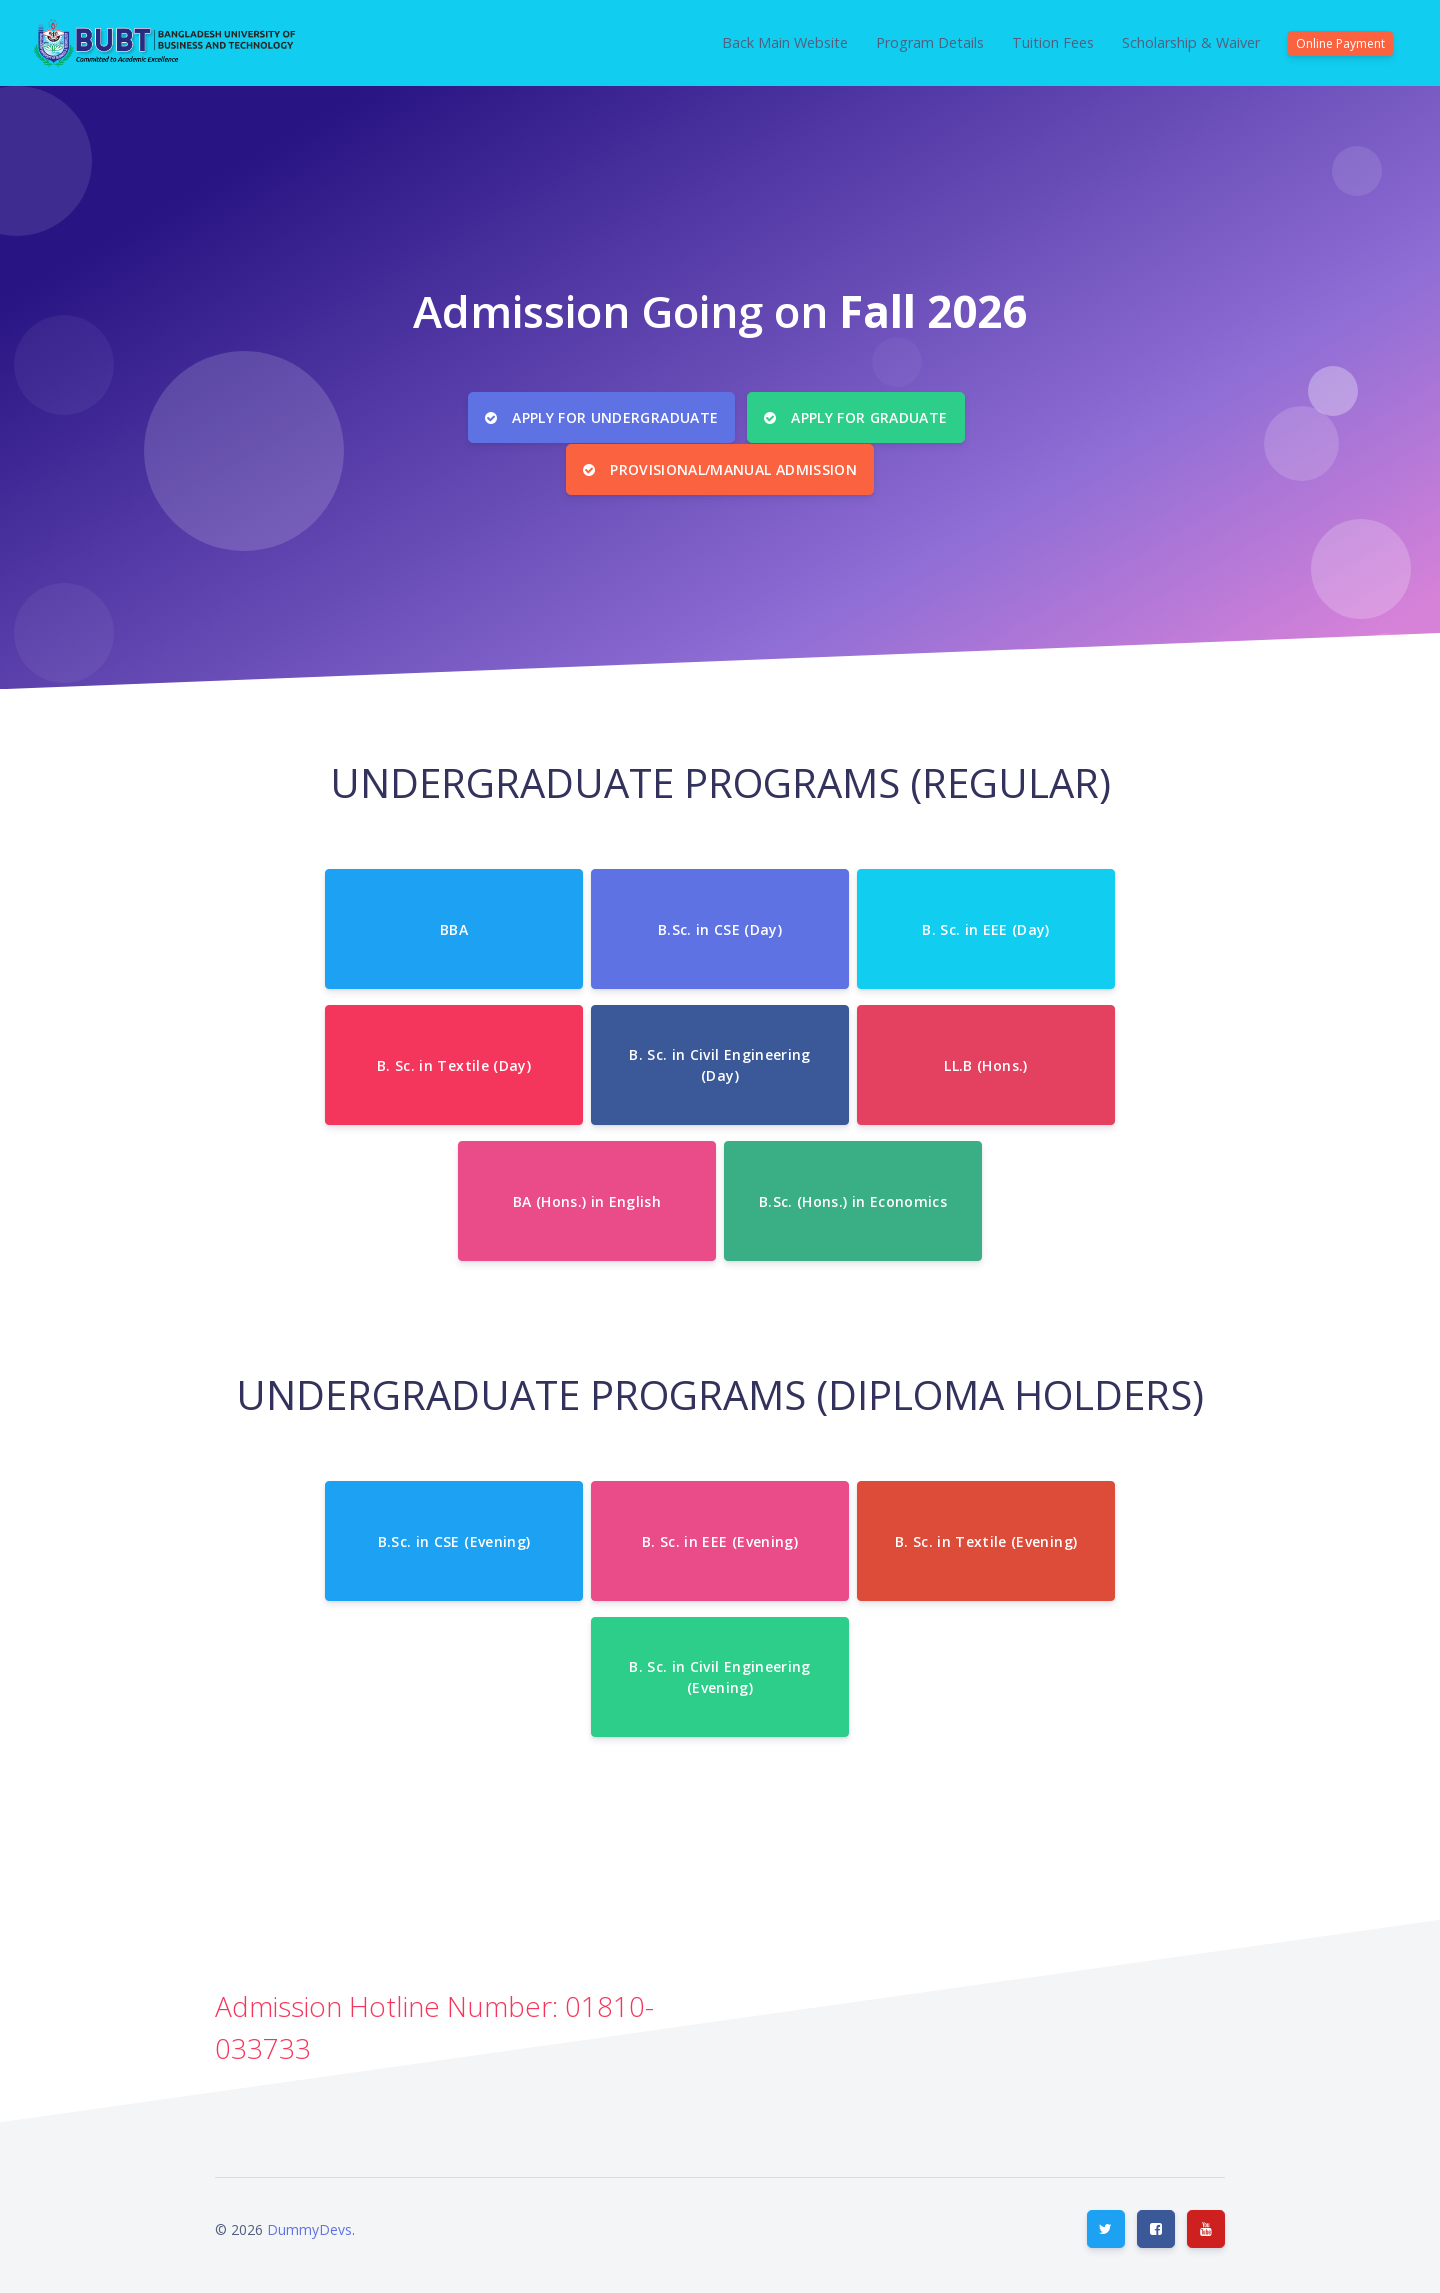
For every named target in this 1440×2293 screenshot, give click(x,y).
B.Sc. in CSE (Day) (720, 925)
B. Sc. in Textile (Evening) (986, 1537)
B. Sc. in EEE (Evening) (720, 1537)
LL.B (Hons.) (985, 1061)
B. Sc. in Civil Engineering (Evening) (719, 1674)
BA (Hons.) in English (587, 1197)
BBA (454, 925)
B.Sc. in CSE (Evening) (454, 1537)
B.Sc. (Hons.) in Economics (853, 1197)
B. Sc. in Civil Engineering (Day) (719, 1062)
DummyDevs (309, 2225)
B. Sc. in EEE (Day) (986, 925)
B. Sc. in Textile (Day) (454, 1061)
